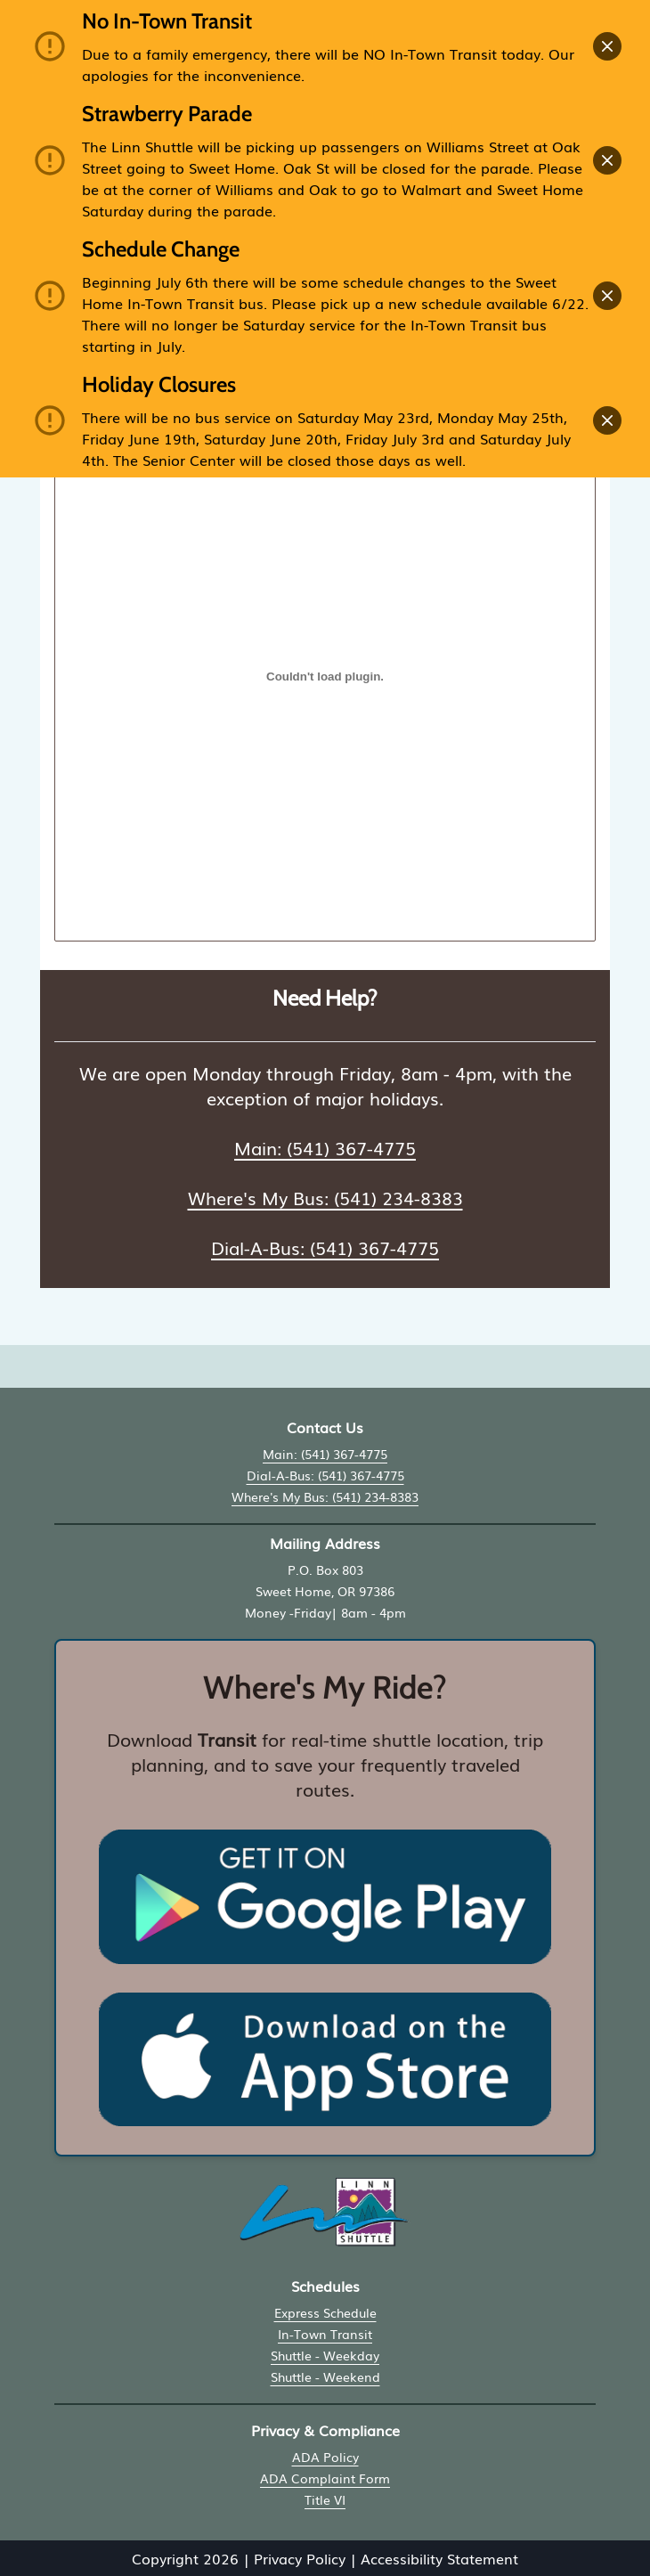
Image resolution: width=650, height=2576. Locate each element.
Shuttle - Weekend (325, 2376)
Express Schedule (325, 2312)
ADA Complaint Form (325, 2478)
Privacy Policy (299, 2558)
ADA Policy (325, 2457)
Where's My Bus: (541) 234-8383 (325, 1197)
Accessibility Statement (439, 2558)
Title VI (325, 2499)
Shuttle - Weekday (325, 2355)
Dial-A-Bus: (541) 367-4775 (325, 1247)
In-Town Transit (325, 2334)
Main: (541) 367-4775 (325, 1147)
